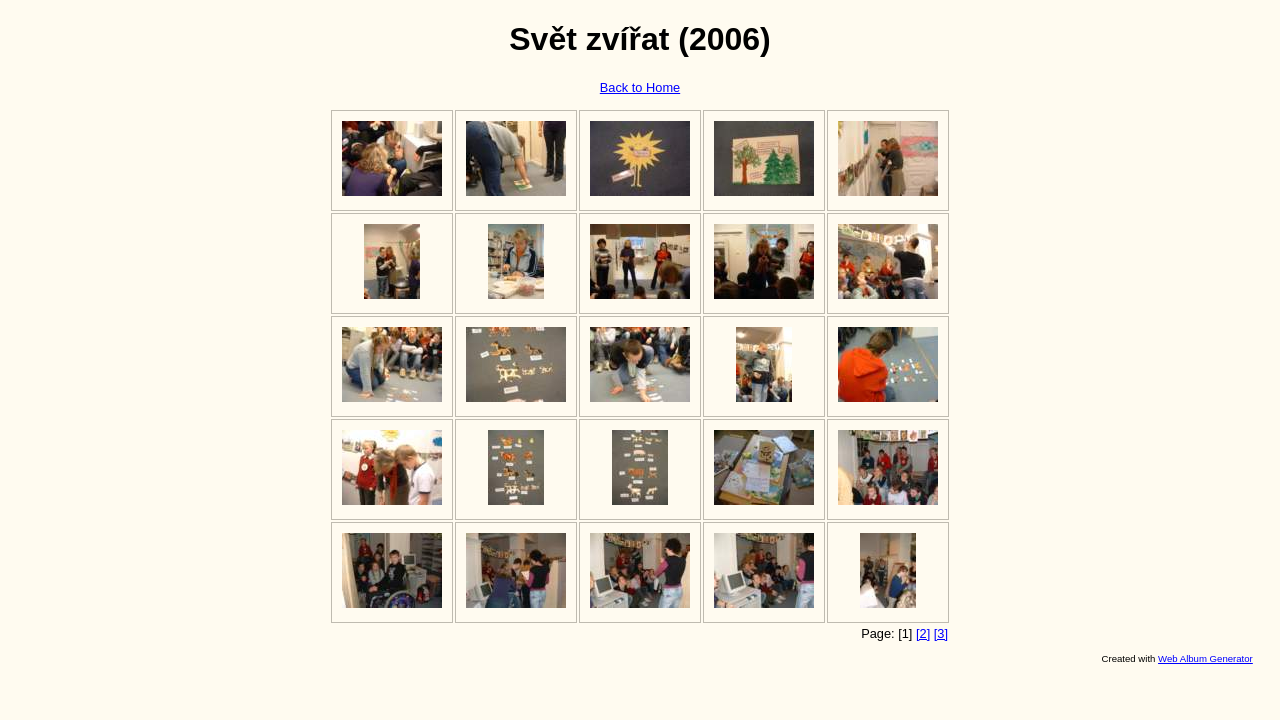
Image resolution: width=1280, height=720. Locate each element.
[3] (941, 633)
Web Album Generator (1205, 658)
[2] (923, 633)
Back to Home (640, 87)
